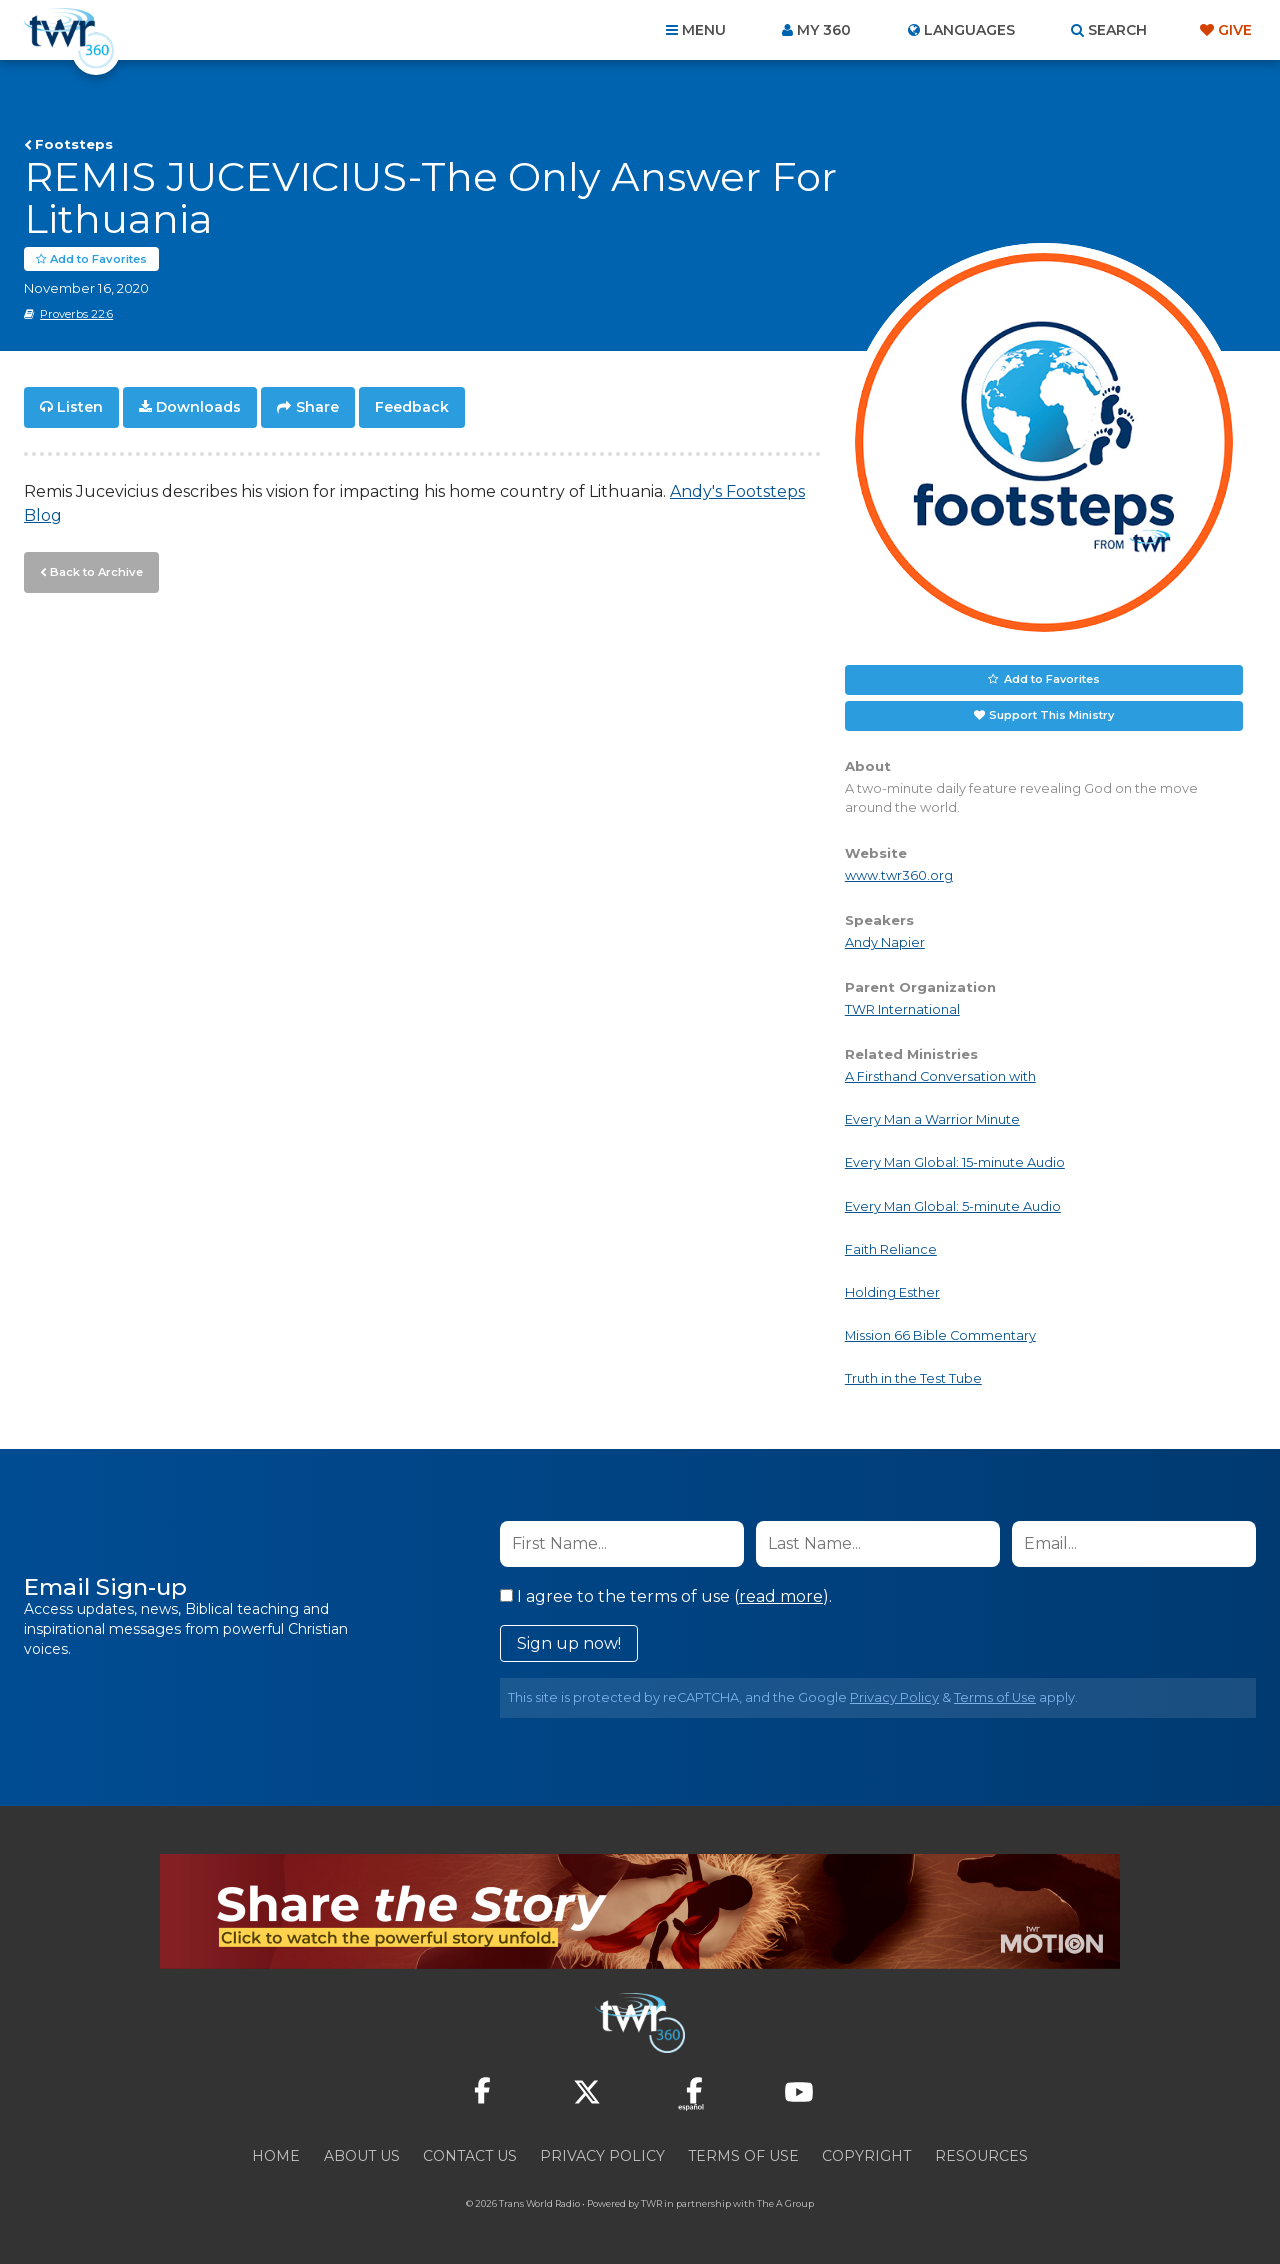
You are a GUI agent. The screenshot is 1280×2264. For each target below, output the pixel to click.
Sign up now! (569, 1643)
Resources (981, 2156)
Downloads (198, 408)
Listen (80, 408)
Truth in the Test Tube (913, 1379)
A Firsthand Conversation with (940, 1077)
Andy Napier (885, 942)
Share (317, 408)
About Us (362, 2156)
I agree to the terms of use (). (666, 1596)
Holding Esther (892, 1293)
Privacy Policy (894, 1697)
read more (781, 1596)
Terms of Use (995, 1697)
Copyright (866, 2156)
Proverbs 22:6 (76, 315)
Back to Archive (95, 571)
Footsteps (74, 144)
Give (1235, 30)
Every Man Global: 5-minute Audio (953, 1206)
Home (276, 2156)
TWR (651, 2203)
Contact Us (470, 2156)
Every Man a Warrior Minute (932, 1120)
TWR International (902, 1010)
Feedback (412, 408)
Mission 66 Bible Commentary (940, 1336)
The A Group (785, 2203)
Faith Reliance (891, 1249)
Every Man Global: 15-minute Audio (955, 1163)
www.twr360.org (899, 875)
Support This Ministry (1051, 716)
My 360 (824, 30)
